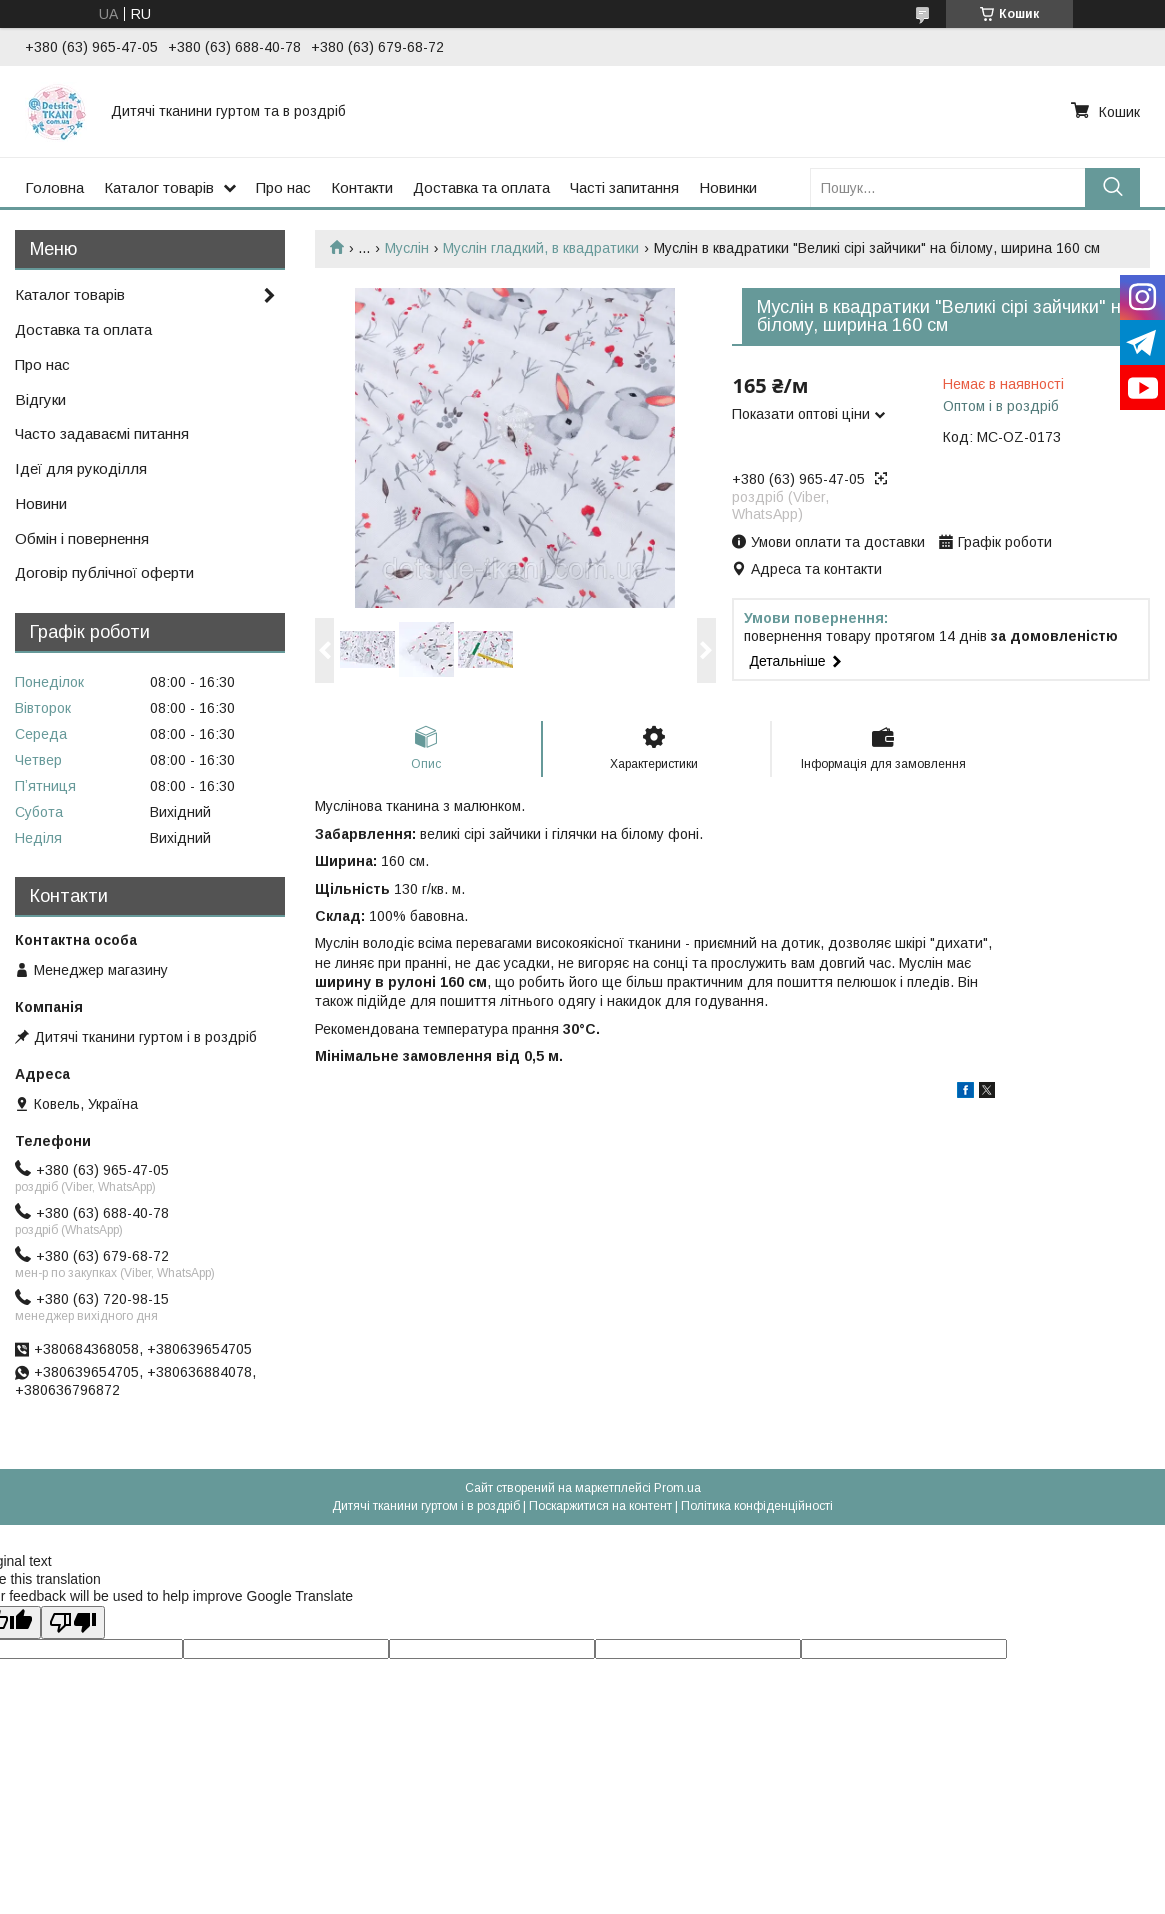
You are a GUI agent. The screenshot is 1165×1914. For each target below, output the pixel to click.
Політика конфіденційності (757, 1506)
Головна (54, 187)
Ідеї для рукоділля (81, 468)
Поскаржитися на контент (600, 1506)
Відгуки (40, 399)
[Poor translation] (73, 1622)
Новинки (728, 187)
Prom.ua (677, 1488)
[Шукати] (1112, 187)
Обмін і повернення (82, 538)
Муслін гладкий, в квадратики (541, 248)
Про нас (283, 187)
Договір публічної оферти (104, 572)
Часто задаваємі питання (102, 433)
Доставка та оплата (481, 187)
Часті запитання (624, 187)
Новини (41, 503)
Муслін (407, 248)
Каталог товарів (159, 187)
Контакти (362, 187)
